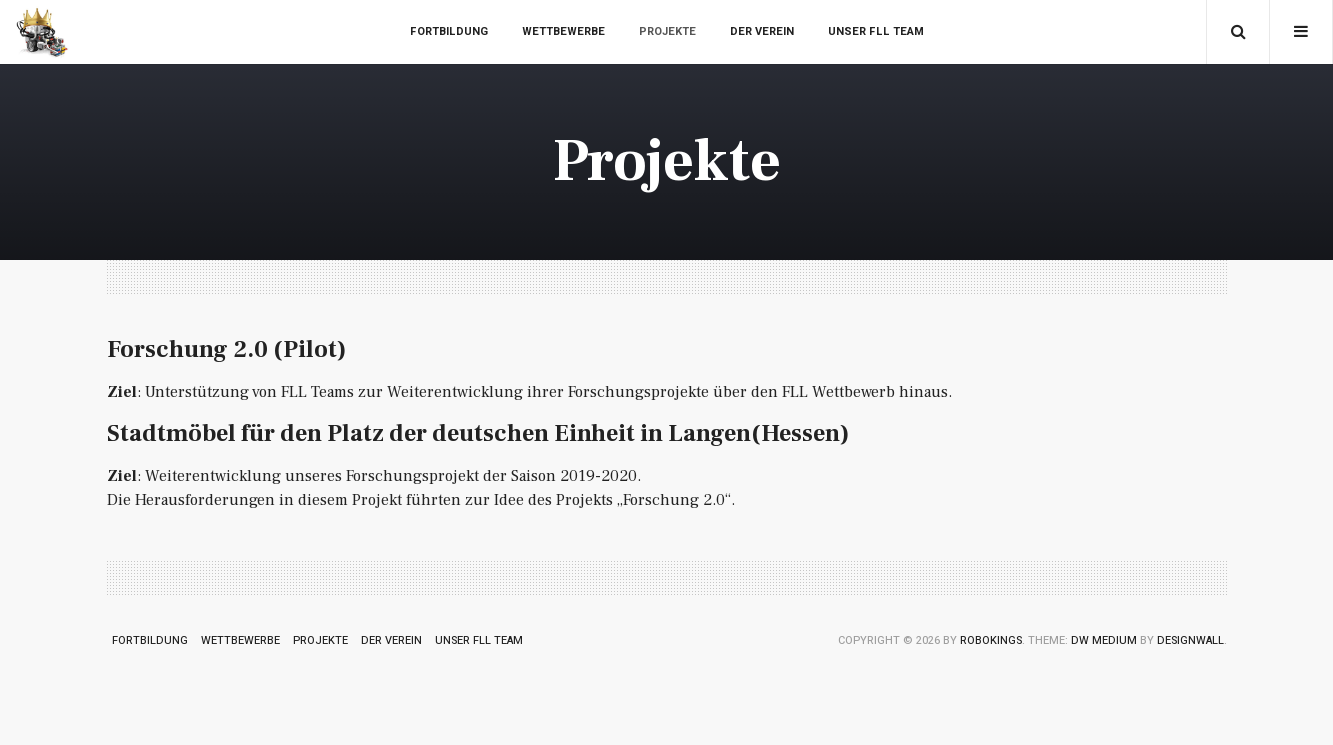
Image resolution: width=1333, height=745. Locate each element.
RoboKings (991, 640)
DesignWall (1190, 640)
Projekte (667, 31)
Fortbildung (449, 31)
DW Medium (1104, 640)
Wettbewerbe (563, 31)
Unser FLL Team (876, 31)
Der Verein (762, 31)
